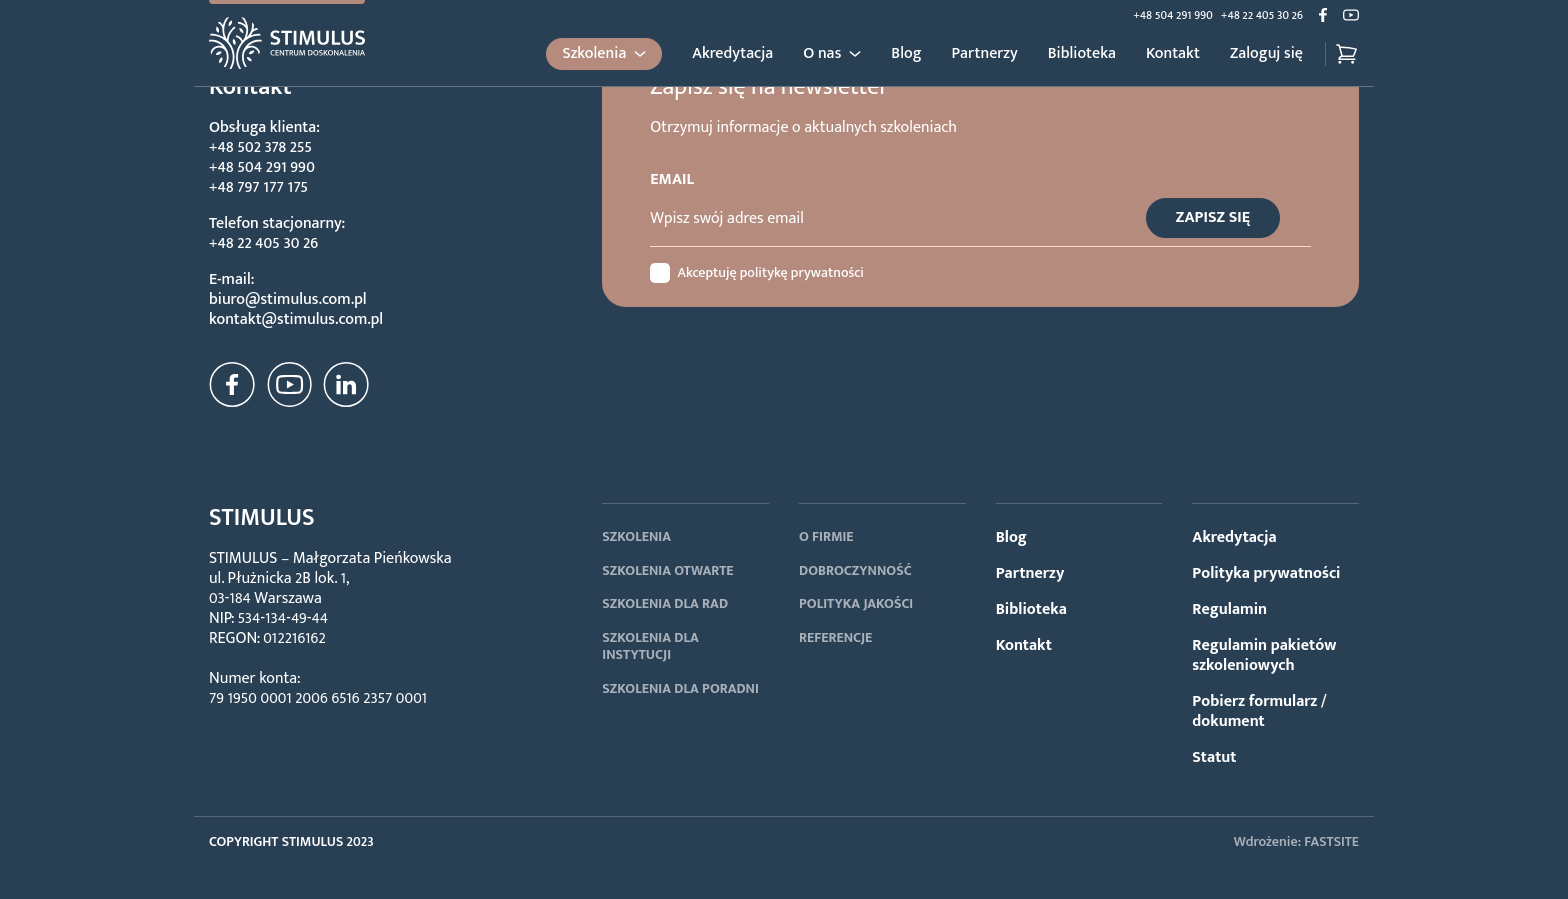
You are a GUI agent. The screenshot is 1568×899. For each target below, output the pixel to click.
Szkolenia (594, 53)
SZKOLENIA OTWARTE (667, 570)
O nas (822, 54)
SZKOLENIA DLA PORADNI (680, 688)
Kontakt (1173, 54)
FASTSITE (1331, 841)
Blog (906, 54)
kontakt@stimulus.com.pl (296, 319)
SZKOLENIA (636, 536)
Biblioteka (1082, 54)
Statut (1214, 757)
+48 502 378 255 (260, 147)
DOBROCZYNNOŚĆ (855, 570)
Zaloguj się (1266, 54)
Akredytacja (732, 54)
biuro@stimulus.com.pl (288, 299)
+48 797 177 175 (258, 187)
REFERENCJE (835, 637)
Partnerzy (985, 54)
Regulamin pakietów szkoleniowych (1264, 655)
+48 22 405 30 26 (1262, 15)
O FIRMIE (826, 536)
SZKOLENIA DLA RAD (665, 603)
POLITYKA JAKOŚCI (856, 603)
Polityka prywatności (1266, 573)
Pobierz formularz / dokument (1259, 711)
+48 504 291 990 (1172, 15)
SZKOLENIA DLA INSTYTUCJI (650, 646)
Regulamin (1229, 609)
